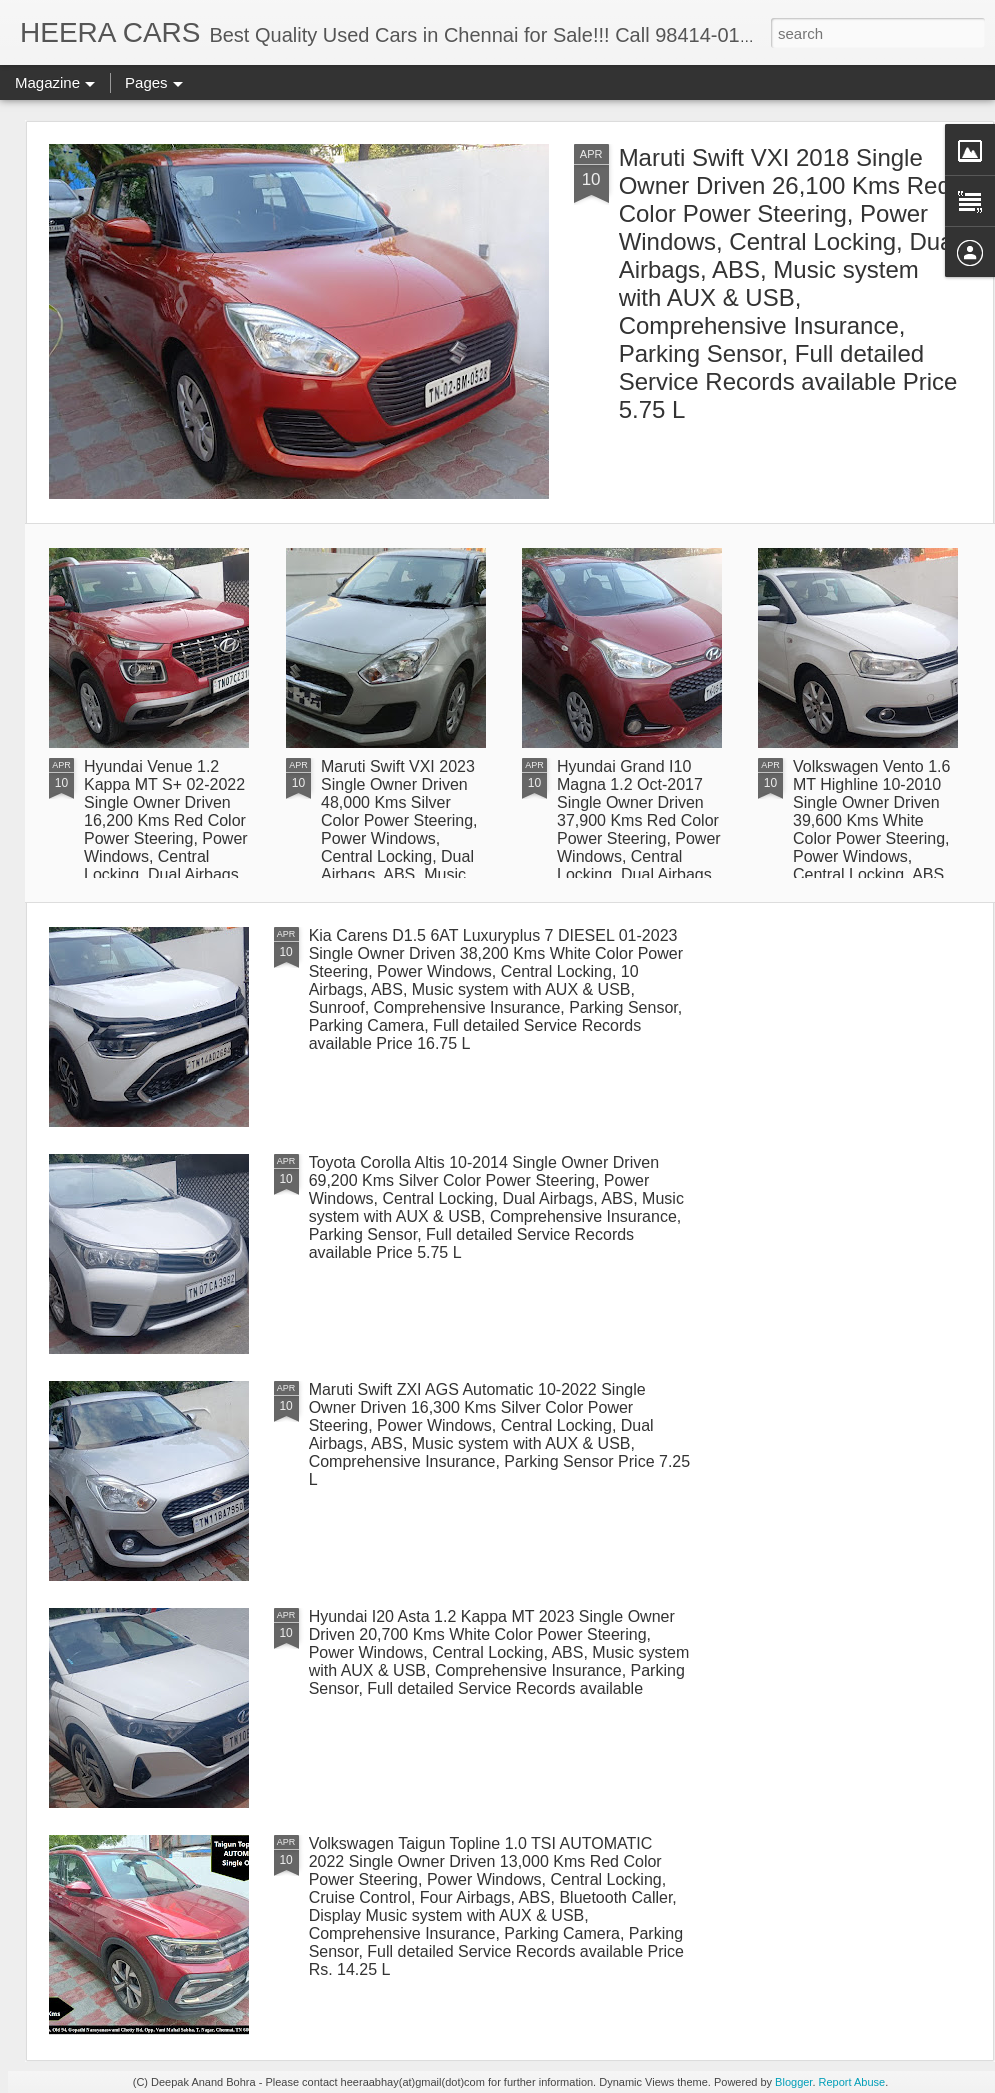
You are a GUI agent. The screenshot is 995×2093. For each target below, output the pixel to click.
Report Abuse (852, 2082)
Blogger (793, 2082)
